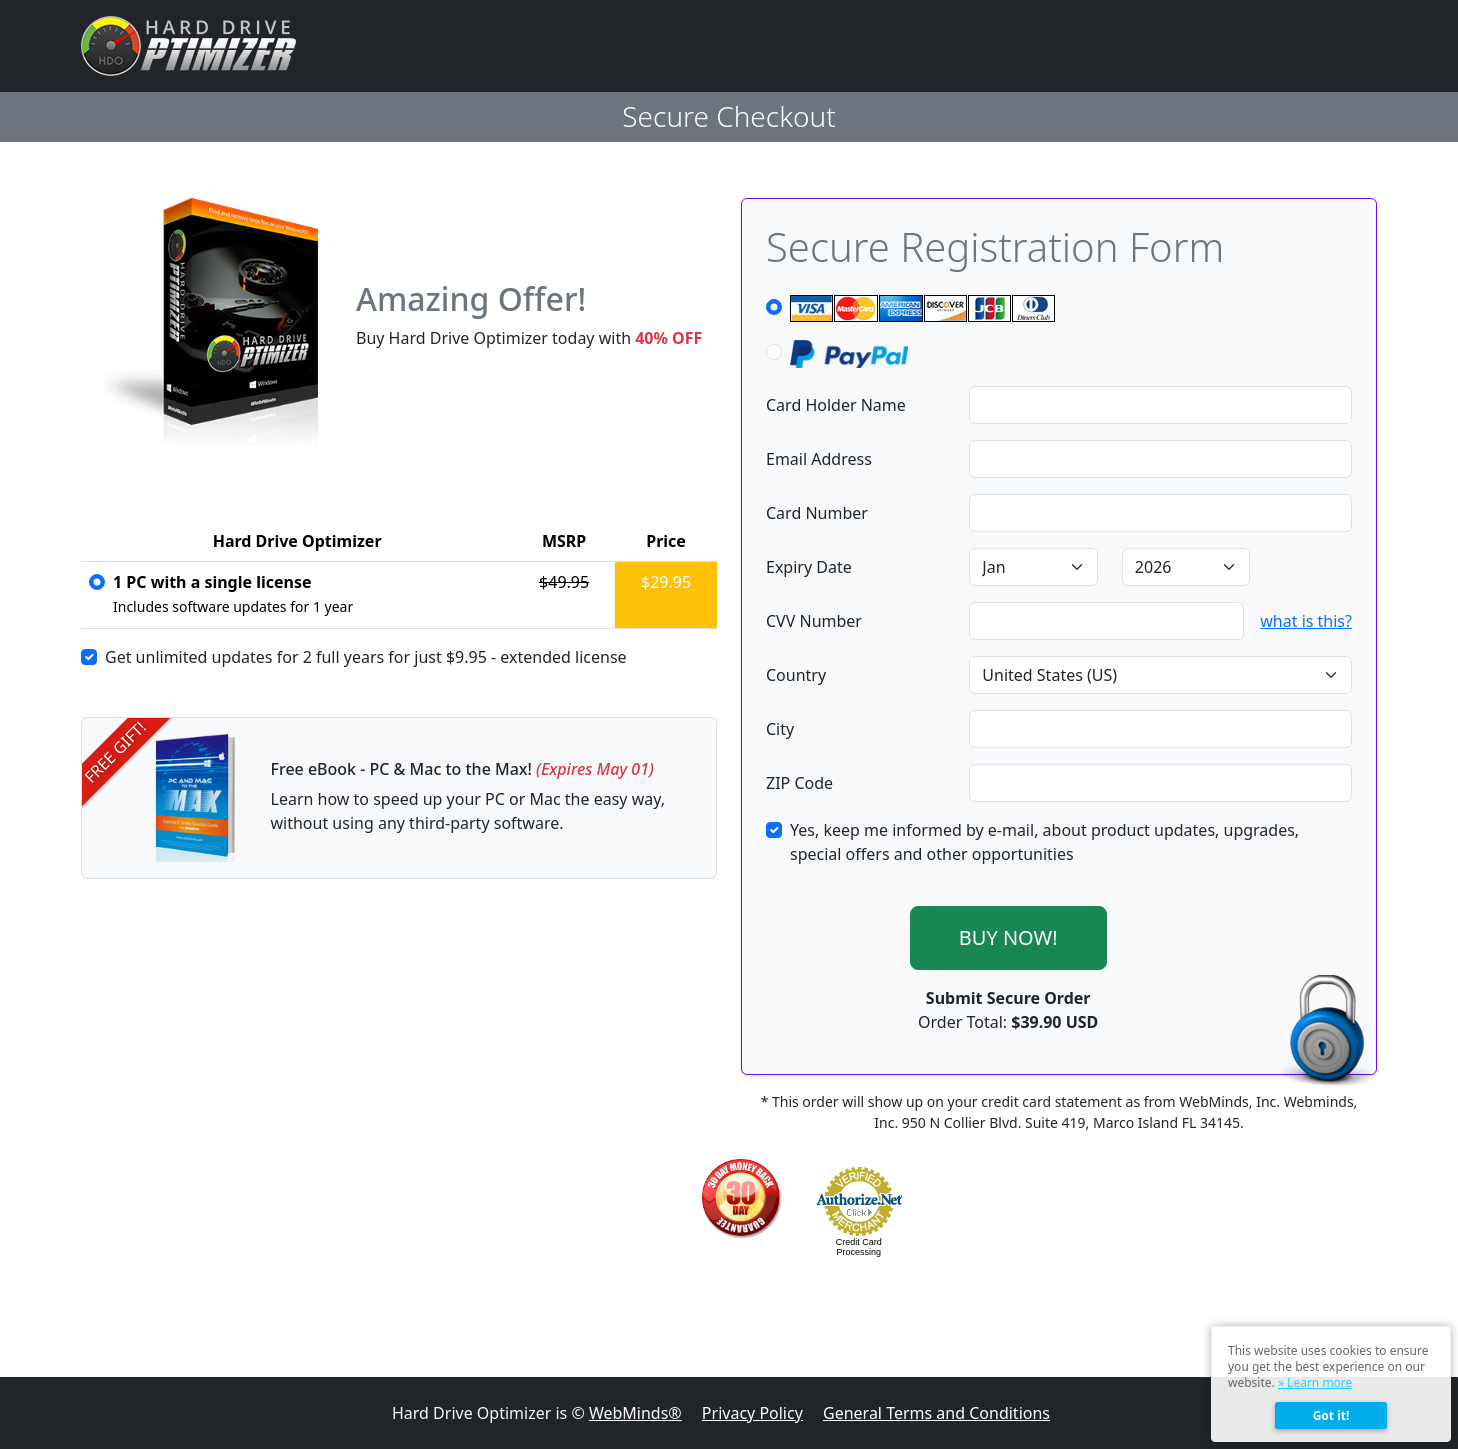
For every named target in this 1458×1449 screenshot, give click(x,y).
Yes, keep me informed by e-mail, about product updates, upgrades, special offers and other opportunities (1044, 842)
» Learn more (1315, 1382)
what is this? (1306, 621)
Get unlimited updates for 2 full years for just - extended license (366, 657)
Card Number (817, 513)
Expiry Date (809, 567)
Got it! (1331, 1415)
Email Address (819, 459)
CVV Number (814, 621)
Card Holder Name (836, 405)
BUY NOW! (1008, 937)
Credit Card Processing (859, 1247)
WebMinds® (635, 1413)
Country (796, 675)
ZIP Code (799, 783)
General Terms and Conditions (936, 1413)
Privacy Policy (752, 1413)
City (780, 729)
